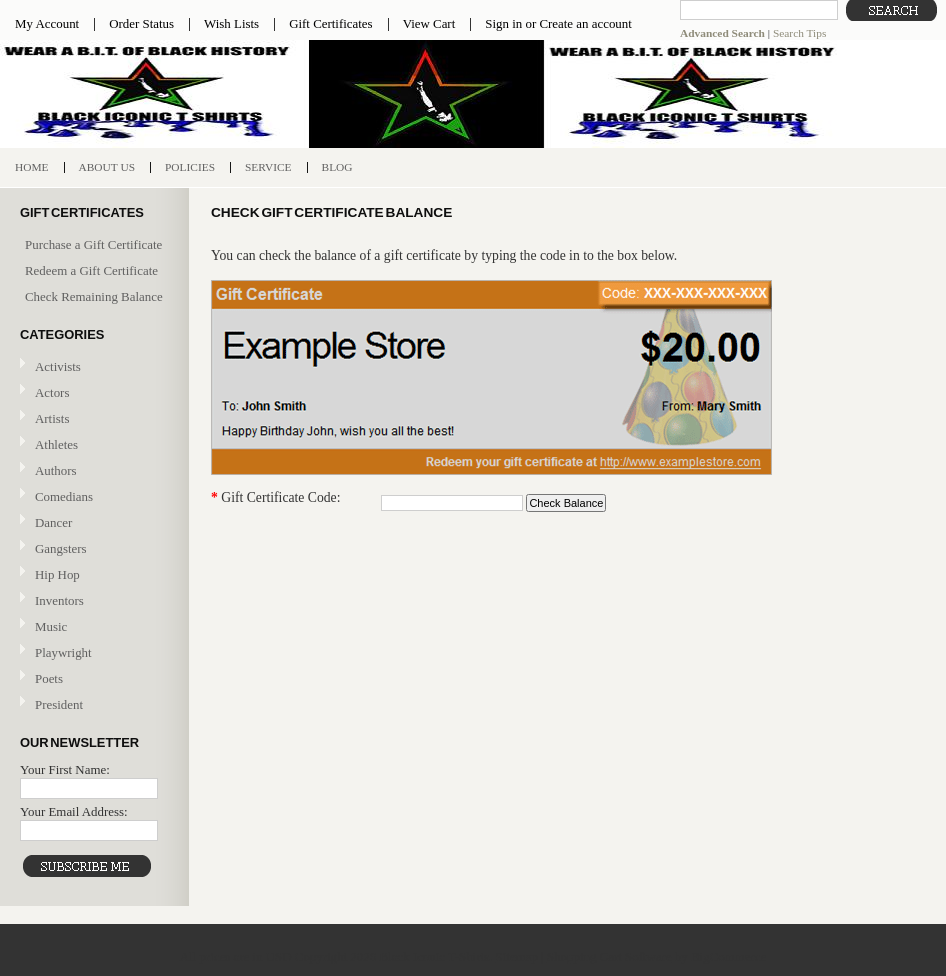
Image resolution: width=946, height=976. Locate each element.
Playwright (63, 652)
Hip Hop (57, 574)
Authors (56, 470)
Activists (58, 366)
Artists (52, 418)
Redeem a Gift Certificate (91, 270)
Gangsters (61, 548)
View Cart (429, 23)
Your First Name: (65, 769)
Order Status (141, 23)
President (59, 704)
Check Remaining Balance (94, 296)
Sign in (503, 23)
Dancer (53, 522)
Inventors (59, 600)
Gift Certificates (331, 23)
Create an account (585, 23)
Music (92, 627)
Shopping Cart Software (609, 956)
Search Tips (799, 33)
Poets (49, 678)
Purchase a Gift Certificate (93, 244)
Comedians (64, 496)
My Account (47, 23)
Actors (52, 392)
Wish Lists (231, 23)
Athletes (56, 444)
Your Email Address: (74, 811)
